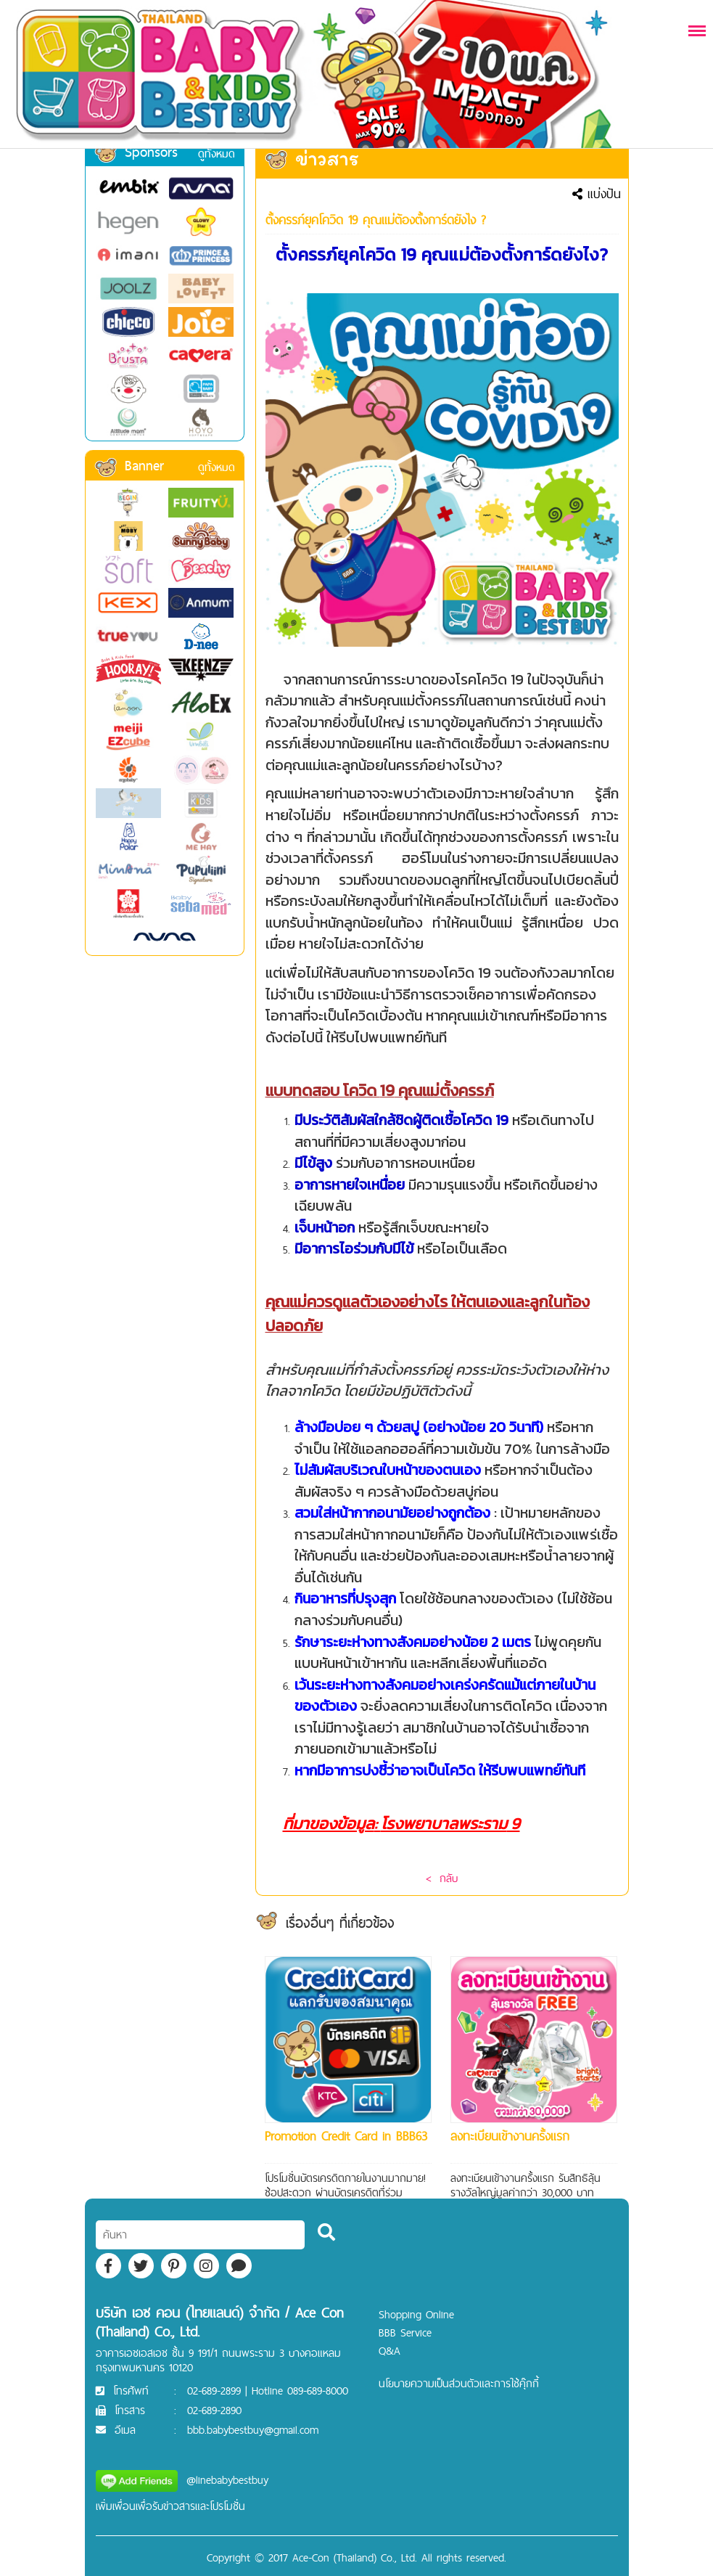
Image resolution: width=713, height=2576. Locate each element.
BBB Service (405, 2332)
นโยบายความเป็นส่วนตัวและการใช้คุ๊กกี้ (459, 2383)
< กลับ (442, 1878)
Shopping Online (416, 2314)
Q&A (389, 2351)
